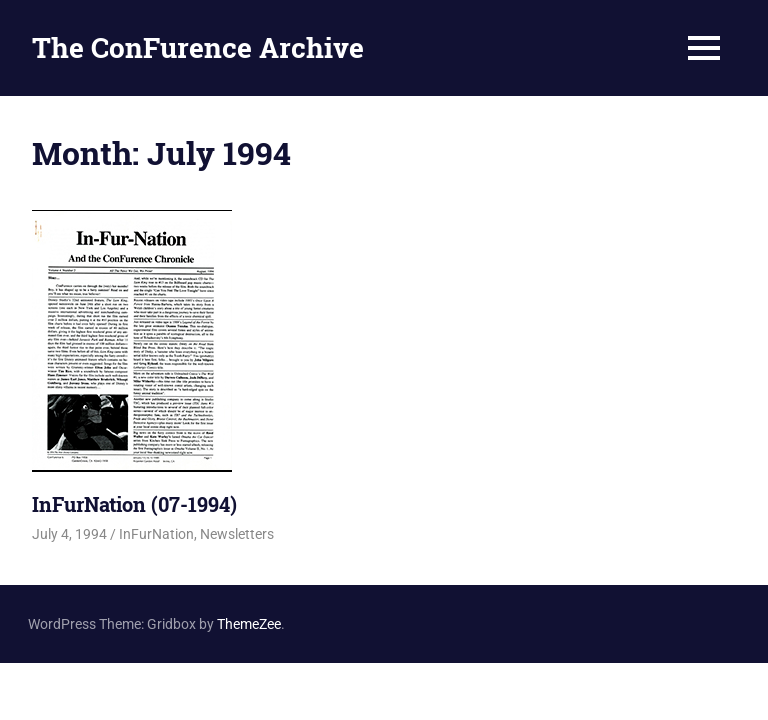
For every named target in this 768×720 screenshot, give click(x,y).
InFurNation (156, 534)
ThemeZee (249, 624)
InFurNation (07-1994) (134, 504)
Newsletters (237, 534)
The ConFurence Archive (198, 47)
